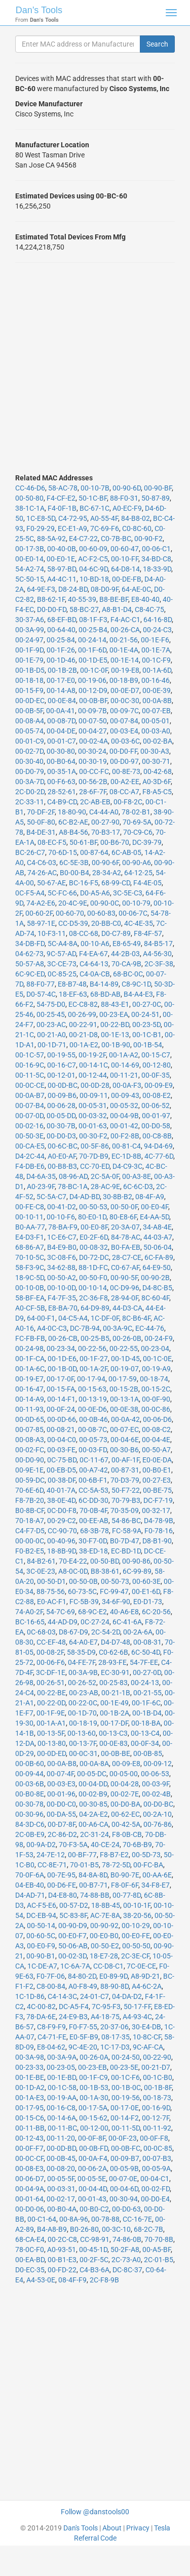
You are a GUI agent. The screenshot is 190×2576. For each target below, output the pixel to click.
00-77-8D (126, 1895)
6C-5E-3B (74, 862)
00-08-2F (50, 1652)
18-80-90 (72, 812)
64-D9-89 (95, 1308)
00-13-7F (82, 1743)
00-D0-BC (158, 1804)
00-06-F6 (50, 1662)
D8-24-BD (73, 589)
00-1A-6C (30, 1369)
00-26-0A (94, 2057)
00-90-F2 (148, 539)
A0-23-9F (41, 1186)
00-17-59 (122, 1379)
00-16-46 (155, 680)
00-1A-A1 (51, 1723)
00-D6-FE (61, 1885)
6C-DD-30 (93, 1500)
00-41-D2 (61, 1207)
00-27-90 (105, 822)
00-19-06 (92, 680)
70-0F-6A (29, 1875)
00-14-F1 (61, 1399)
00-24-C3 (157, 630)
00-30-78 (29, 1804)
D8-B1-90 (157, 1541)
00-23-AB (83, 1693)
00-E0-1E (61, 559)
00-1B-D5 (30, 670)
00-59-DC (30, 1480)
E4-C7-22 (83, 539)
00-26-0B (126, 1338)
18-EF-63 (73, 994)
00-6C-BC (63, 1146)
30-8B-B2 (117, 1197)
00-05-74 (29, 731)
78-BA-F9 (63, 1227)
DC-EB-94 (41, 1915)
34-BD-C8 (156, 559)
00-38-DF (61, 1480)
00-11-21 (124, 1075)
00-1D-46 (61, 660)
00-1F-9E (50, 1713)
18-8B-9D (61, 1551)
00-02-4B (156, 1794)
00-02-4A (93, 741)
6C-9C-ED (30, 974)
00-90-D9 (72, 1925)
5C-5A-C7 (51, 1197)
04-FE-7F (81, 1662)
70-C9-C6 (138, 832)
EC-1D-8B (126, 1156)
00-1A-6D (156, 670)
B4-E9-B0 (62, 1247)
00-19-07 (124, 1369)
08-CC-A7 (124, 792)
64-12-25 (138, 873)
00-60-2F (39, 913)
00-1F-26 (61, 650)
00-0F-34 (145, 1743)
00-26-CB (63, 1338)
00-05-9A (156, 2168)
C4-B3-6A (94, 2270)
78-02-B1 (136, 812)
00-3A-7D (29, 782)
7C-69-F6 (104, 528)
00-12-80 (156, 1065)
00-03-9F (155, 1784)
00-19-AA (62, 2098)
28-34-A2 (106, 873)
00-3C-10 (116, 2229)
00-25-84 (61, 640)
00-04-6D (124, 2189)
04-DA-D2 (127, 1996)
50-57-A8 (29, 964)
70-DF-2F (41, 812)
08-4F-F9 (72, 2280)
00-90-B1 (40, 1956)
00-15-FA (61, 1389)
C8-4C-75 (149, 609)
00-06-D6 (157, 1419)
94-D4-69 (158, 1146)
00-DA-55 (61, 1814)
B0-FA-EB (125, 1247)
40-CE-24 (105, 1845)
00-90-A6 (136, 862)
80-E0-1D (92, 1217)
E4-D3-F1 (29, 1237)
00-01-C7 (61, 741)
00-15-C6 (29, 2118)
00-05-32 (124, 1105)
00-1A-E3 (29, 2098)
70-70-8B (158, 2239)
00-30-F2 (93, 1136)
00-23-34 (61, 1348)
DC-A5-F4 (74, 2006)
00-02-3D (72, 1956)
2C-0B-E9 (30, 1834)
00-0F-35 (155, 1075)
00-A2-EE (124, 782)
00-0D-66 (61, 1419)
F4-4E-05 (147, 883)
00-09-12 (157, 1764)
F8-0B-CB (127, 1834)
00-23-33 (29, 2067)
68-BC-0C (128, 974)
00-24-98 (29, 1348)
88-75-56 (50, 1591)
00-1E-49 (114, 1703)
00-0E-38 (124, 1409)
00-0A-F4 (93, 2158)
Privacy (137, 2528)
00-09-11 (94, 1095)
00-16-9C (29, 1065)
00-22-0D (51, 1703)
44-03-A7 (157, 1237)
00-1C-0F (94, 670)
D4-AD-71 (30, 1895)
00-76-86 (157, 1824)
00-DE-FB (126, 579)
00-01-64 (29, 2199)
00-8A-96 (73, 2219)
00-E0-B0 (104, 1936)
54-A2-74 (29, 569)
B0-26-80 (84, 2229)
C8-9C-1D (136, 984)
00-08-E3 (29, 2168)
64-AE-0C (136, 589)
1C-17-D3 (115, 2047)
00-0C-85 (157, 2148)
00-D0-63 (126, 2209)
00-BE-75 (157, 1490)
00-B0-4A (62, 2209)
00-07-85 (29, 1429)
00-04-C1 (154, 2179)
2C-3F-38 (158, 964)
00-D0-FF (123, 751)
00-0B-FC (125, 2148)
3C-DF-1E (50, 1672)
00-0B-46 (93, 1419)
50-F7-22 (125, 1490)
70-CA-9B (126, 964)
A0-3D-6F (156, 782)
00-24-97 (29, 640)
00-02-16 (29, 1126)
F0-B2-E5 (29, 1551)
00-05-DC (91, 1774)
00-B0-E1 (156, 1470)
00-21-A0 (51, 1035)
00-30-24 (92, 751)
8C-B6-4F (136, 1318)
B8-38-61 (105, 1571)
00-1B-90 (115, 1045)
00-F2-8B (124, 1136)
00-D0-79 (29, 771)
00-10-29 (136, 1925)
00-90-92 (104, 1925)
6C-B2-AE (73, 822)
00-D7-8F (61, 1824)
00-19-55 (61, 1055)
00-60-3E (146, 1581)
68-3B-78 (94, 1531)
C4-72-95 (72, 518)
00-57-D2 (73, 1905)
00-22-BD (114, 1024)
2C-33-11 (29, 802)
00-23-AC (51, 1024)
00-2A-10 (157, 1814)
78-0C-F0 (29, 2249)
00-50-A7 (156, 1450)
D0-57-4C (41, 994)
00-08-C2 (156, 1429)
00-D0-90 (29, 1460)
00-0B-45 (61, 2158)
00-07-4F (60, 1774)
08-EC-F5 (51, 842)
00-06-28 (61, 1105)
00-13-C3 (113, 1733)
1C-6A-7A (75, 1966)
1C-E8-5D (40, 518)
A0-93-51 (61, 2249)
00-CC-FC (94, 771)
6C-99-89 (137, 1571)
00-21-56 (123, 640)
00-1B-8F (158, 2087)
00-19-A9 (156, 1369)
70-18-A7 (29, 1521)
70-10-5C (29, 1257)
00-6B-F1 (93, 1480)
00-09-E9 (158, 1085)
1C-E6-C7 (62, 1237)
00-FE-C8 (29, 1207)
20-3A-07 (125, 1227)
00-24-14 (92, 640)
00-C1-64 (41, 2219)
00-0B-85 (147, 1753)
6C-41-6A (127, 1622)
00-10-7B (95, 488)
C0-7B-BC (116, 539)
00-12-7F (155, 2118)
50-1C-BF (93, 498)
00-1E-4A (123, 650)
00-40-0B (61, 549)
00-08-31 (147, 1642)
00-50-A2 (61, 1278)
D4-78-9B (158, 1521)
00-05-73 (93, 1440)
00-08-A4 (29, 721)
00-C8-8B (157, 1136)
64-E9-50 (156, 1267)
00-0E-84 (62, 701)
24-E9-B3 (73, 2017)
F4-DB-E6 (30, 1166)
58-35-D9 (81, 1652)
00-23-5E (124, 2067)
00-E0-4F (154, 1207)
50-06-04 (157, 1247)
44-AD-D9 (63, 1622)
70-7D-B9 (93, 1156)
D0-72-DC (94, 1257)
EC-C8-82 (83, 1004)
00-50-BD (104, 1561)
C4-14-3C (62, 1996)
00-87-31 (125, 1470)
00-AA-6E (157, 1875)
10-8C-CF (147, 2037)
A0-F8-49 (82, 1986)
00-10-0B (29, 1288)
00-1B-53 (94, 2087)
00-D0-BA (125, 1804)
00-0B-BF (93, 701)
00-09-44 (29, 1774)
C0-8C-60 (136, 528)
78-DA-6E (41, 2017)
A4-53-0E (40, 2280)
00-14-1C (93, 1065)
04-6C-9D (93, 569)
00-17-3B (29, 549)
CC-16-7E (137, 2219)
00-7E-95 (61, 1875)
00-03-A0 (155, 731)
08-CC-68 (83, 933)
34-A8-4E (157, 1227)
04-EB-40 (29, 1885)
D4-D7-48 (115, 1642)
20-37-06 (114, 2027)
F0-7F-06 (50, 1976)
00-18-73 (157, 2098)
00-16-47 (29, 1389)
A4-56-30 (157, 954)
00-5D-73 (146, 1855)
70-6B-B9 (137, 1845)
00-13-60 (81, 1733)
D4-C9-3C (127, 1166)
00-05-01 (155, 721)
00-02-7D (29, 751)
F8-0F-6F (124, 1885)
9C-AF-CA (148, 2047)
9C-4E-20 (82, 2047)
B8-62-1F (51, 599)
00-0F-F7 (29, 2148)
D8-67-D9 (73, 1632)
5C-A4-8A (63, 943)
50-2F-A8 (124, 2249)
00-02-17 (61, 2199)
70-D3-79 (124, 1480)
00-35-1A (61, 771)
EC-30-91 (115, 1672)
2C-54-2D (105, 1632)
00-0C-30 (124, 701)
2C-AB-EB (95, 802)
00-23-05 (61, 2067)
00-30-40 (29, 761)
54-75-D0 (50, 1004)
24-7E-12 (50, 1855)
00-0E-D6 (92, 1409)
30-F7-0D (93, 1541)
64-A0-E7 (83, 1642)
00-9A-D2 (41, 1845)
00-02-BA (157, 741)
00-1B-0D (62, 1369)
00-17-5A (93, 2108)
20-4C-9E (72, 903)
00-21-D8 (83, 1035)
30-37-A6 (29, 620)
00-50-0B (83, 1581)
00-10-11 (29, 1217)
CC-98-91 (94, 2239)
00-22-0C (82, 1703)
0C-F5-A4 (30, 893)
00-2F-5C (94, 2260)
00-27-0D (147, 1672)
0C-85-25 (62, 974)
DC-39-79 (147, 842)
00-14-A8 (61, 690)
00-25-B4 (93, 630)
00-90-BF (158, 488)
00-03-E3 (61, 1784)
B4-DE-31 (41, 832)
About (112, 2528)
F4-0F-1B (62, 508)
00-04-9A (29, 2189)
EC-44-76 (149, 1328)
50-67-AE (51, 883)
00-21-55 (147, 1693)
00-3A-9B (83, 1672)
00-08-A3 (29, 1440)
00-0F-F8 (154, 2138)
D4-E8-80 (62, 1895)
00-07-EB (156, 711)
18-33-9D (157, 569)
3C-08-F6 (61, 1257)
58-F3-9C (29, 1267)
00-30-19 (93, 761)
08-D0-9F (105, 589)
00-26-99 (82, 1014)
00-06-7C (133, 913)
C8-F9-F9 (51, 2027)
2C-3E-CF (135, 1956)
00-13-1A (124, 1399)
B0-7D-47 (124, 1541)
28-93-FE (112, 1662)
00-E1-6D (146, 1591)
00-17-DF (114, 1723)
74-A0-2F (29, 1612)
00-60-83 (101, 913)
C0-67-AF (125, 1267)
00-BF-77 (82, 1855)
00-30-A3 (154, 751)
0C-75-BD (62, 1460)
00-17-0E (124, 2108)
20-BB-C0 (106, 923)
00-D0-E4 (155, 2199)
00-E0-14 (29, 559)
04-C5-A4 (73, 1318)
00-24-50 (125, 2057)
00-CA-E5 (30, 1146)
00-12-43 (29, 2138)
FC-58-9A (126, 1531)
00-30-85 (93, 1804)
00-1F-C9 (93, 2077)
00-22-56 (92, 1348)
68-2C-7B (148, 2229)
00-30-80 (61, 751)
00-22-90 (157, 2057)
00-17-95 (29, 2108)
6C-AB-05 (126, 852)
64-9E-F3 (41, 589)
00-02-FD (155, 2189)
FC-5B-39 (84, 1602)
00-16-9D (156, 2108)
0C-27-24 (95, 1622)
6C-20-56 (156, 1612)
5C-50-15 (29, 579)
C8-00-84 (50, 1986)
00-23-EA (113, 1014)
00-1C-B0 (157, 2077)
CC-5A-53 (93, 1490)
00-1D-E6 (62, 1359)
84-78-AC (125, 1237)
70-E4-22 (73, 1561)
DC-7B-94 (85, 1328)
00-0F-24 (61, 1409)
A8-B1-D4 (117, 609)
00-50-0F (124, 1207)
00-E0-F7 (72, 1936)
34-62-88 (61, 1267)
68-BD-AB (105, 994)
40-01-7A (61, 1490)
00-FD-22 (62, 2270)
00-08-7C (92, 1429)
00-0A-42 (125, 1419)
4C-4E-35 (138, 923)
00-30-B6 (124, 1450)
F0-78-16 (158, 1531)
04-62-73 (29, 954)
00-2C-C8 (62, 2239)
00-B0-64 (61, 761)
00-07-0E (123, 2179)
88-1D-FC (93, 1267)
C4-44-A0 (104, 812)
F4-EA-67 (93, 954)
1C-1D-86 (30, 1996)
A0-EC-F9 (127, 508)
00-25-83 (113, 1683)
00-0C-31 (83, 1753)
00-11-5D (125, 2128)
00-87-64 (94, 852)
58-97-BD (61, 569)
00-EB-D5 (61, 1470)
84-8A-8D (93, 1875)
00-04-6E (124, 1440)
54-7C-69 (60, 1612)
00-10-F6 (61, 1217)
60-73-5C (82, 1591)
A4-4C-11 (62, 579)
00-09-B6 (62, 1095)
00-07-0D (29, 1116)
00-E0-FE (136, 1936)
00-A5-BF (156, 2249)
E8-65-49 (126, 943)
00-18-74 (154, 1379)
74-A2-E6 (40, 903)
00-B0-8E (29, 1794)
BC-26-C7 (30, 852)
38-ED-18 (93, 1551)
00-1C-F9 (156, 660)
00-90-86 (136, 1561)
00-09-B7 (124, 2158)
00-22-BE (51, 1693)
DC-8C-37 (127, 2270)
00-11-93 (29, 1409)
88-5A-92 (51, 539)
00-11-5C (29, 1075)
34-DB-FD (30, 943)
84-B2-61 (41, 1561)
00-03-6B (29, 1784)
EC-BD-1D (126, 1551)
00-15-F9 (29, 690)
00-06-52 (155, 1105)
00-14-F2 (124, 2118)
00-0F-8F (91, 2138)
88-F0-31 (124, 498)
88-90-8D (114, 1986)
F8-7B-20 (29, 1500)
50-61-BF (83, 842)
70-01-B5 (84, 1865)
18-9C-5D (29, 1278)
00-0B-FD (93, 2148)
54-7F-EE (144, 1662)
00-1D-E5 (93, 660)
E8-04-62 (51, 2047)
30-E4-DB (146, 2027)
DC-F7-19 (158, 1500)
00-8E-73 (126, 771)
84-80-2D (82, 1976)
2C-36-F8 (93, 1298)
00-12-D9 (93, 690)
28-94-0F (124, 1298)
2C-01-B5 (158, 2260)
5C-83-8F (73, 1915)
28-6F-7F (92, 792)
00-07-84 (124, 721)
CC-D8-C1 (108, 1966)
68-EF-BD (61, 620)
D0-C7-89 (116, 933)
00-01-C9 (29, 741)
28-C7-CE (126, 1257)
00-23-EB (92, 2067)
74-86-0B (126, 2239)
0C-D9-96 (124, 1288)
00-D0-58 (155, 1126)
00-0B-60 (29, 1764)
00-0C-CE (30, 1085)
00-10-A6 (95, 943)
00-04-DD (93, 1784)
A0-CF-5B (30, 1308)
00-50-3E (29, 1136)
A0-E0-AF (62, 1156)
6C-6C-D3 (138, 1186)
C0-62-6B (113, 1652)
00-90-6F (105, 862)
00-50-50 (136, 1946)
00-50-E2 (105, 1946)
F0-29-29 (40, 528)
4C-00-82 (41, 2006)
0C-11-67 (94, 1460)
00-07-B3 (156, 2158)
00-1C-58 (62, 2087)
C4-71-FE (51, 2037)
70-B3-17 (105, 832)
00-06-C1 (156, 549)
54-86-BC (126, 1521)
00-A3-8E (136, 1176)
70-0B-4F (93, 1510)
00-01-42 (124, 1126)
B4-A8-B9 (52, 2229)
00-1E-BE (29, 2077)
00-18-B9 (123, 680)
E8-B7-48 (72, 984)
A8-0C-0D (73, 1571)
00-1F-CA (30, 1359)
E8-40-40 (145, 599)
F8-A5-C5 (157, 792)
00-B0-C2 (94, 2209)
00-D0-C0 (61, 1804)
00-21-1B (115, 1693)
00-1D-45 (125, 1359)
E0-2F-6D (94, 1237)
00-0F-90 (156, 1399)
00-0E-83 (113, 1743)
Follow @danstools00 (95, 2512)
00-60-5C (40, 1936)
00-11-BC (62, 2128)
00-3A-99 (29, 630)
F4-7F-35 (62, 1298)
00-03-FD (93, 1450)
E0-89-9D (113, 1976)
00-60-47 (124, 549)
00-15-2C (155, 1389)
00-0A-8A (94, 1764)
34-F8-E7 (155, 1885)
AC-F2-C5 (93, 559)
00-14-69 (125, 1065)
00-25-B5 (95, 1338)
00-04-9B (124, 1116)
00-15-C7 (155, 1055)
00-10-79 (136, 903)
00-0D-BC (63, 1085)
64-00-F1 (41, 1318)
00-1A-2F (93, 1369)
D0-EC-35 (30, 2270)
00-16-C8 (61, 2108)
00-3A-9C (117, 1328)
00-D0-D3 (61, 1136)
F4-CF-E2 (61, 498)
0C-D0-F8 (62, 1510)
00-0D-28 (95, 1085)
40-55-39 (82, 599)
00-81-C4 (126, 1146)
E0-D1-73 (147, 1602)
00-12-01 (61, 1075)
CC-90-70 (62, 1531)
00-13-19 (93, 1399)
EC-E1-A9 (72, 528)
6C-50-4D (145, 1652)
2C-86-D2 (62, 1834)
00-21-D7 (155, 2067)
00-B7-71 (93, 1885)
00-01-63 (93, 1126)
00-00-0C (29, 1541)
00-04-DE (61, 731)
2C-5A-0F (105, 1176)
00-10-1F (136, 1905)
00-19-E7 (29, 1379)
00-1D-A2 (30, 2087)
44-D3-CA (127, 1308)
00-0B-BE (115, 1753)
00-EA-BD (30, 2260)
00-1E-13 (115, 1035)
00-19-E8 (125, 670)
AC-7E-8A (105, 1915)
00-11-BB (30, 2128)
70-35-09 (124, 1510)
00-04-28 (124, 1784)
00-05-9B (124, 2168)
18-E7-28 (104, 1956)
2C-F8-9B (104, 2280)
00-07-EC (124, 1429)
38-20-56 (137, 1915)
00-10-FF (124, 559)
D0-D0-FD (51, 609)
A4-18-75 (105, 2017)
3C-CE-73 (62, 964)
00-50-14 (41, 1925)
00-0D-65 (29, 1419)
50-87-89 (155, 498)
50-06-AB (73, 1946)
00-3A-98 (29, 2057)
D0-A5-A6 (95, 893)
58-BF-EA (30, 1298)
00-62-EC (125, 1814)
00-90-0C (104, 903)
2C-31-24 (94, 1834)
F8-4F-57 (148, 933)
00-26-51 (50, 1683)
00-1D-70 (82, 1713)
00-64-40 (61, 630)
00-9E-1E (29, 1470)
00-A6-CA (93, 1824)
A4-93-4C (137, 2017)
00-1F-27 (94, 1359)
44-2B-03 (125, 954)
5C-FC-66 (62, 893)
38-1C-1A (30, 508)
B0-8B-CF (29, 1510)
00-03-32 (93, 1116)
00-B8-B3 (62, 1166)
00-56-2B (93, 782)
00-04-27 (93, 731)
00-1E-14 (124, 660)
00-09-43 (125, 1095)
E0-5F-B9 (83, 2037)
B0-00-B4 (74, 873)
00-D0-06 (29, 2209)
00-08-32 (94, 1247)
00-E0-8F (94, 1227)
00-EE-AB (93, 1521)
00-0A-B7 (30, 1095)
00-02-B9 (93, 1794)
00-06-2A (92, 2168)
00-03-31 (61, 2189)
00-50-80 (29, 498)
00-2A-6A (138, 1632)
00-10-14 (93, 1288)
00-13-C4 (145, 1733)
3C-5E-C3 (127, 893)
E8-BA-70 (63, 1308)
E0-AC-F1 (51, 1602)
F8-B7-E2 (114, 1855)
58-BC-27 (84, 609)
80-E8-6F (123, 1217)
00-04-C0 (61, 1440)
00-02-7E (124, 1794)
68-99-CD (115, 883)
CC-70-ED (94, 1166)
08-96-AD (73, 1176)
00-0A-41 (60, 711)
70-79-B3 (125, 1500)
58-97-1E (41, 923)
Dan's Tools (39, 10)
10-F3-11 (51, 933)
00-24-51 (145, 1014)
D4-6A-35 (41, 1176)
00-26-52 (82, 1683)
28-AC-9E (105, 1186)
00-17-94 (91, 1379)
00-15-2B (123, 1389)
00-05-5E (92, 2179)
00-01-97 (156, 1116)
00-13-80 (51, 1743)
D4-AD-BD (84, 1197)
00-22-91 (83, 1024)
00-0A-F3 (126, 1085)
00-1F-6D (92, 650)
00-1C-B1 (147, 1035)
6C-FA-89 (158, 1257)
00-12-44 (93, 1075)
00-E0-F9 (41, 1946)
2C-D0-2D (30, 792)
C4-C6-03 (41, 862)
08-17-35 (115, 2037)
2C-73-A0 (126, 2260)
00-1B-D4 (147, 1713)
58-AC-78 (63, 488)
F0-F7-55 (83, 2027)
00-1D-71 (51, 1045)
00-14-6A (61, 2118)
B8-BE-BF (113, 599)
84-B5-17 (158, 943)
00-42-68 (157, 771)
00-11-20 (61, 2138)
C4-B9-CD (62, 802)
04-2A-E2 (93, 1814)
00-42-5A (125, 1824)
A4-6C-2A (147, 1986)
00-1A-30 (94, 2098)
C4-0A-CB (95, 974)
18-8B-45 (105, 1905)
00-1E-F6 (155, 640)
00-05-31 (93, 1105)
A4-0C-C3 (52, 1328)
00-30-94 (123, 2199)
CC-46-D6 (30, 488)
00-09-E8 (126, 1764)
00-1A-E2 (83, 1045)
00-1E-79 (29, 660)
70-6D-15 (62, 852)
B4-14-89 (104, 984)
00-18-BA (146, 1723)
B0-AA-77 (30, 1227)
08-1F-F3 (93, 620)
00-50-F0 (93, 1278)
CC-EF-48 (51, 1642)
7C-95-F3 (106, 2006)
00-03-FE (61, 1450)
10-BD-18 (94, 579)
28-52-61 (62, 792)
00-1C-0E (157, 1359)
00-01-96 (61, 1794)
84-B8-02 (135, 518)
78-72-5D (116, 1865)
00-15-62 (93, 2118)
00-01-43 (92, 2199)
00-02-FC (29, 1450)
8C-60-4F (155, 1298)
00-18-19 (83, 1723)
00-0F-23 (122, 2138)
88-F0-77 (40, 984)
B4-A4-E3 (138, 994)
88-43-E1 (115, 1004)
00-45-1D (93, 2249)
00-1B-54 (147, 1045)
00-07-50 (93, 721)
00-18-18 (29, 680)
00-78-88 (105, 2219)
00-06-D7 (29, 2179)
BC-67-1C (94, 508)
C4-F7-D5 (30, 1531)
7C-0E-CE (141, 1966)
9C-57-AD (61, 954)
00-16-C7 (61, 1065)
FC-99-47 (114, 1591)
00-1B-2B (62, 670)
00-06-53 (155, 1774)
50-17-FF (137, 2006)
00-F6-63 (61, 782)
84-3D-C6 (30, 1824)
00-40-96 (61, 1541)
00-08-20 (61, 2168)
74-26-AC (42, 873)
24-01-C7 (94, 1996)
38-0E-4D (61, 1500)
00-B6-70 (114, 842)
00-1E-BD (61, 2077)
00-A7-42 (93, 1470)
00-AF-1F (125, 1460)
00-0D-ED (51, 1753)
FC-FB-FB (30, 1338)
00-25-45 (50, 1014)
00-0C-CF (29, 2158)
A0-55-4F (104, 518)
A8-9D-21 (145, 1976)
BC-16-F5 (83, 883)
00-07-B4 (29, 1105)
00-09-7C (124, 711)
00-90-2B (155, 1278)
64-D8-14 (125, 569)
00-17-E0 (61, 680)
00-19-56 (125, 2098)
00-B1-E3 (62, 2260)
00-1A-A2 (123, 1055)
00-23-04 (155, 1348)
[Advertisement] (95, 368)
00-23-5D (146, 1024)
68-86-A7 (29, 1247)
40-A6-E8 (124, 1612)
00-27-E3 (156, 1480)
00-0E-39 (156, 690)
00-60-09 (93, 549)
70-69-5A (137, 822)
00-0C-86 (155, 1409)
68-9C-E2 (92, 1612)
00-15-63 (92, 1389)
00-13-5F (50, 1733)
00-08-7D (61, 721)
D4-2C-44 (30, 1156)
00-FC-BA (148, 1865)
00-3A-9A (62, 2057)
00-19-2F (92, 1055)
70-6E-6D (29, 1490)
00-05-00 (123, 1774)
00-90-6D (126, 488)
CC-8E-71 (52, 1865)
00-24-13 (145, 1683)
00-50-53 (93, 1207)
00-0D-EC (30, 701)
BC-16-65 (30, 1622)
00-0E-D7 (124, 690)
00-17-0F (60, 1379)
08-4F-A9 (149, 1197)
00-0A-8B (157, 701)
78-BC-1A (73, 1186)
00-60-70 (70, 913)
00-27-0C (146, 1004)
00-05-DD (61, 1116)
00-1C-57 (29, 1055)
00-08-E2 (156, 1095)
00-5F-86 (95, 1146)
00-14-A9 (29, 1399)
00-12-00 (94, 2128)
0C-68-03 (41, 1632)
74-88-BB (94, 1895)
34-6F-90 (116, 1602)
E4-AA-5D (154, 1217)
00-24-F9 (158, 1338)
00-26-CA (125, 630)
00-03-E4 (124, 731)
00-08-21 (61, 1429)
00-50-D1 (51, 1581)
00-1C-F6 (125, 2077)
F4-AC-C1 (125, 620)
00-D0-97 (124, 761)
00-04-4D (93, 2189)
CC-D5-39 (73, 923)
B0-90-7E (124, 1875)
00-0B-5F (29, 711)
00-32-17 (156, 1510)
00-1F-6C (146, 1703)
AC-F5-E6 (41, 1905)
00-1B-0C (126, 2087)
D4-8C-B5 (157, 1288)
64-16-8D (157, 620)
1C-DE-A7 (42, 1966)
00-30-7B (61, 1126)
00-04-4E (156, 1440)
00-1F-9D (29, 650)
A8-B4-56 (73, 832)
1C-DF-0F (105, 1318)
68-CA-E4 (30, 2239)
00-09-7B (92, 711)
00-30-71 (156, 761)
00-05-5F (60, 2179)
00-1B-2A (114, 1713)
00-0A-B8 (62, 1764)
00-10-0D (61, 1288)
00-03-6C (125, 741)
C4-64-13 (94, 964)
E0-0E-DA (157, 1460)
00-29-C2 (61, 1521)
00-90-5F (124, 1278)
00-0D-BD (61, 2148)
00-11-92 (157, 2128)
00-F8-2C (127, 802)
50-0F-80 (41, 822)
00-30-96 (29, 1814)
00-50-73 (115, 1581)
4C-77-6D (158, 1156)
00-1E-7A (155, 650)
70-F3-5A (73, 1845)
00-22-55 (123, 1348)
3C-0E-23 (40, 1571)
